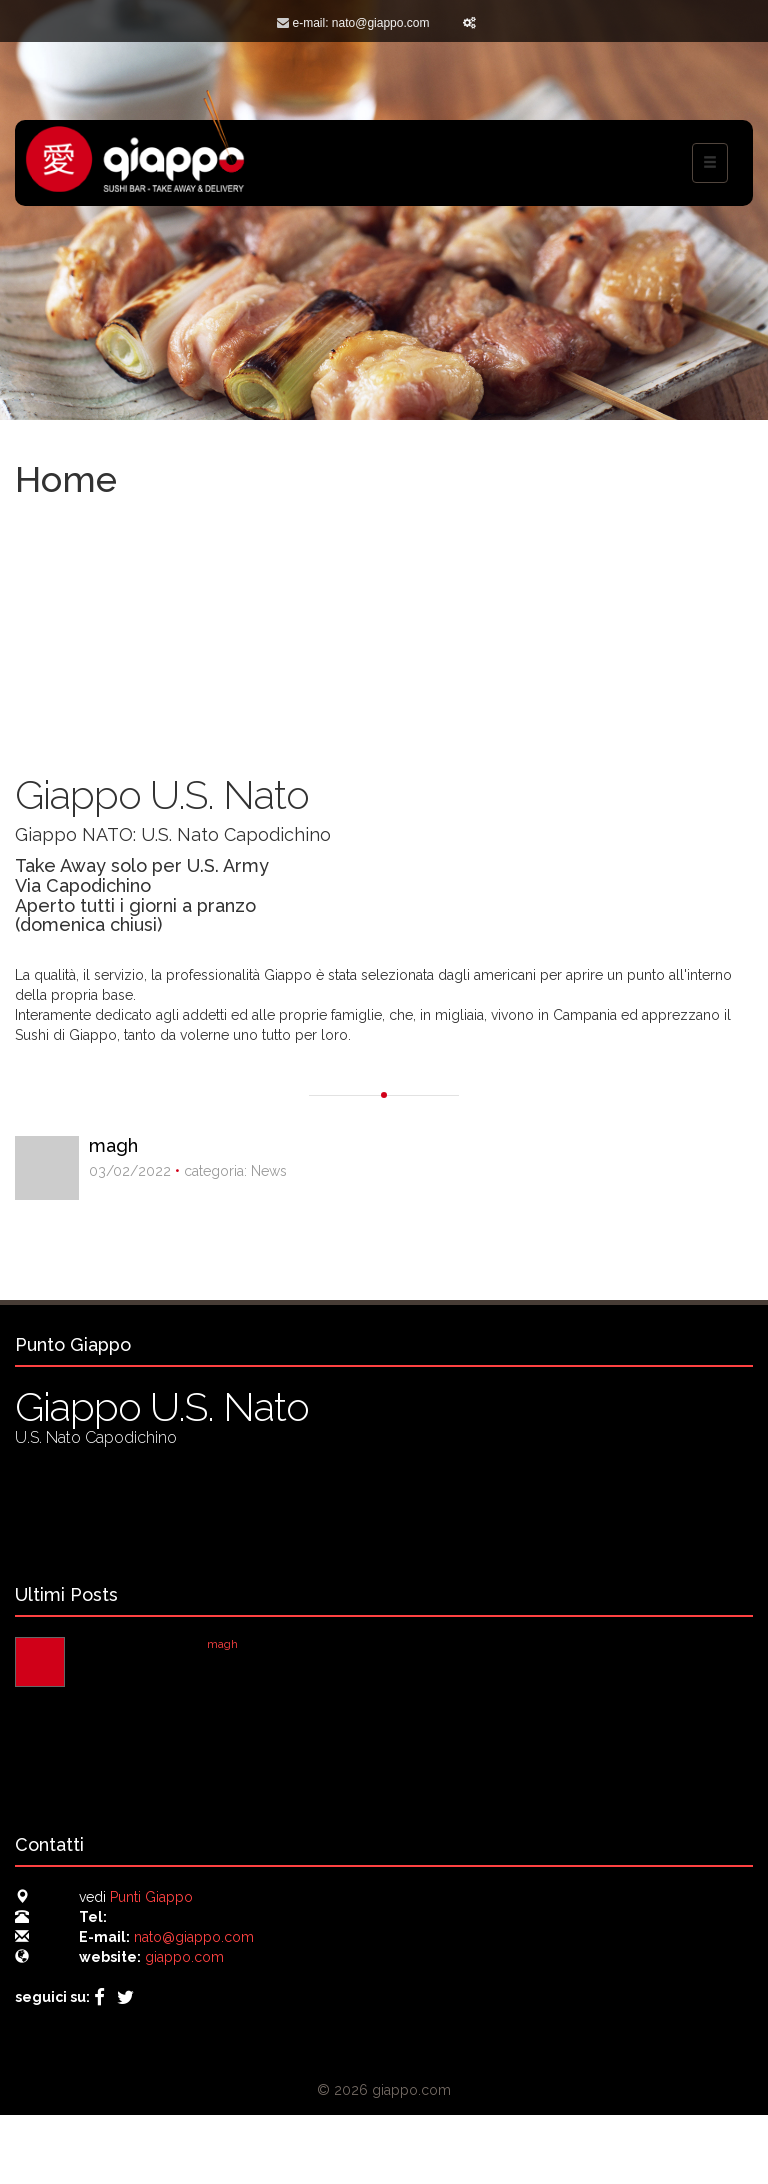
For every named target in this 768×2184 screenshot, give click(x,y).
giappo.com (184, 1957)
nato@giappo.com (194, 1937)
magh (113, 1145)
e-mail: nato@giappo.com (361, 23)
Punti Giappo (151, 1897)
